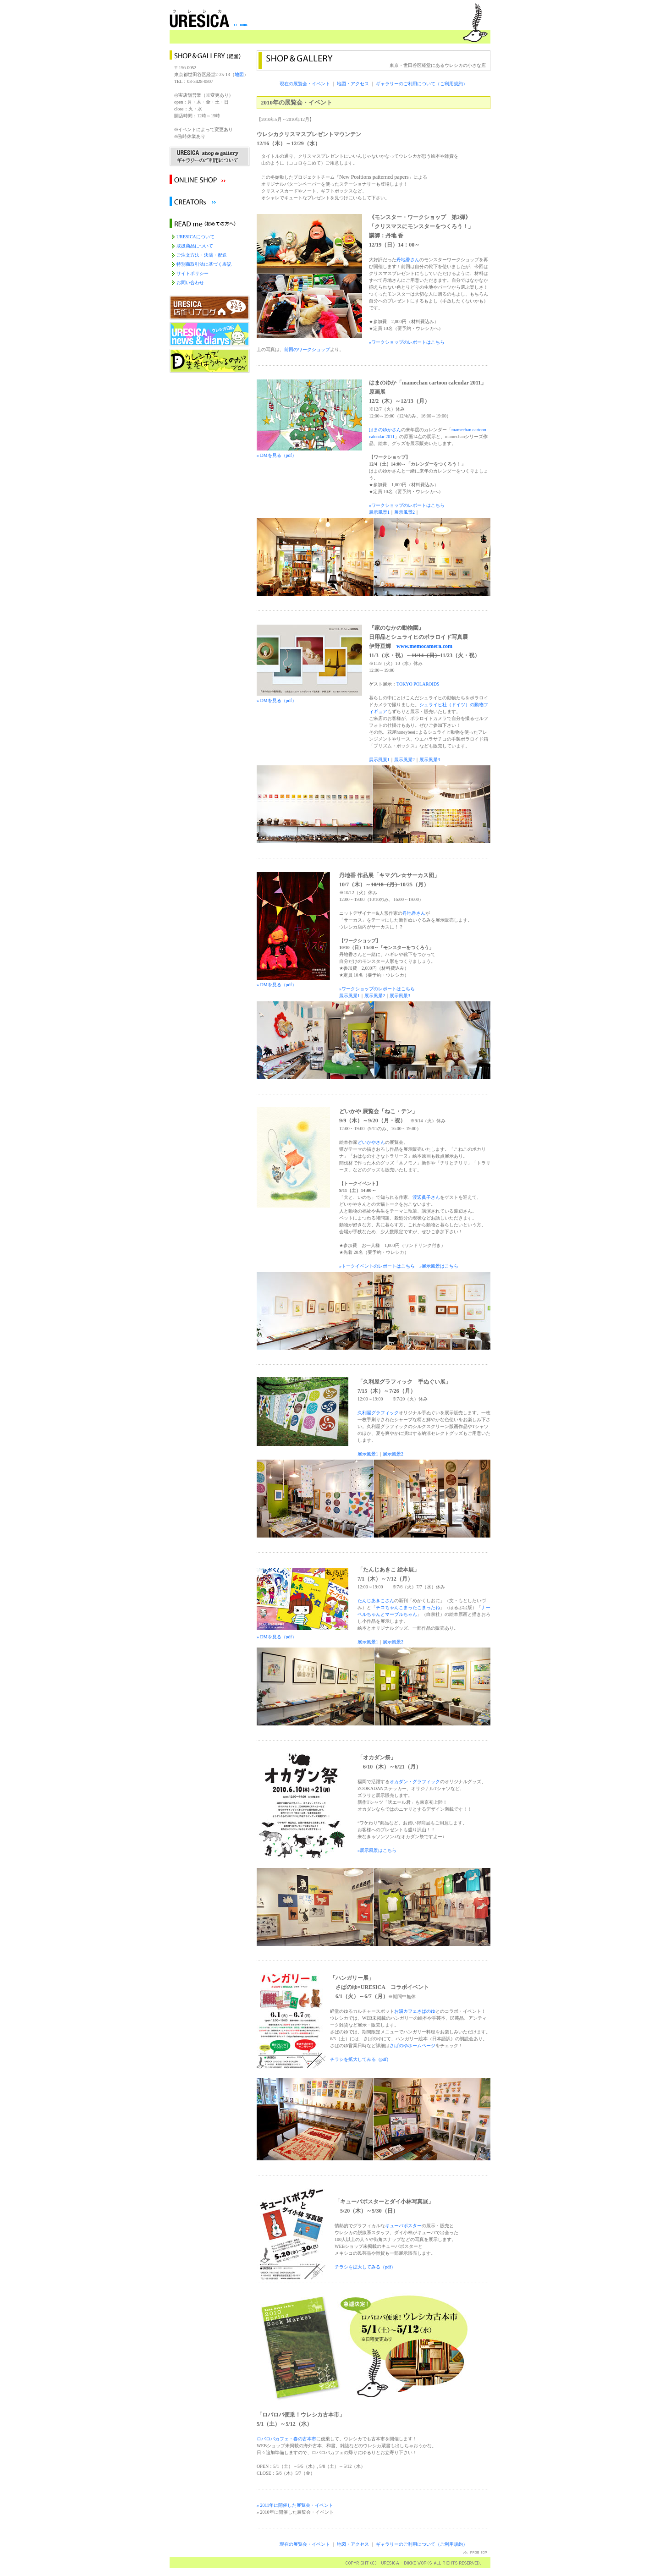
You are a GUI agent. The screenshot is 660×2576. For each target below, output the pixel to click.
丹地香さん (407, 259)
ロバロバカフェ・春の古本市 (286, 2438)
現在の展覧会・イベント (305, 83)
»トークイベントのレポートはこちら (377, 1266)
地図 (239, 74)
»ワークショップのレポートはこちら (407, 342)
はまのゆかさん (385, 429)
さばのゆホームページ (412, 2045)
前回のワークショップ (307, 349)
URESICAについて (195, 236)
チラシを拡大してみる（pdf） (360, 2059)
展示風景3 (429, 759)
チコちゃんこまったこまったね (408, 1607)
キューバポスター (403, 2225)
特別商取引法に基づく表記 (203, 264)
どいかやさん (371, 1142)
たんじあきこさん (376, 1600)
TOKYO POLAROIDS (417, 684)
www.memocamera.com (424, 646)
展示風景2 (404, 512)
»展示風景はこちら (438, 1266)
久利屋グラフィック (378, 1412)
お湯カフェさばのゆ (414, 2011)
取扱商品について (194, 245)
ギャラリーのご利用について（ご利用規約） (422, 83)
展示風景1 (379, 512)
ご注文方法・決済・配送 (201, 255)
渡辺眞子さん (426, 1197)
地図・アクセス (353, 83)
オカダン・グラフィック (415, 1781)
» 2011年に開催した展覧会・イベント (295, 2505)
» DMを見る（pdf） (293, 982)
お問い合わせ (190, 282)
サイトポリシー (192, 273)
